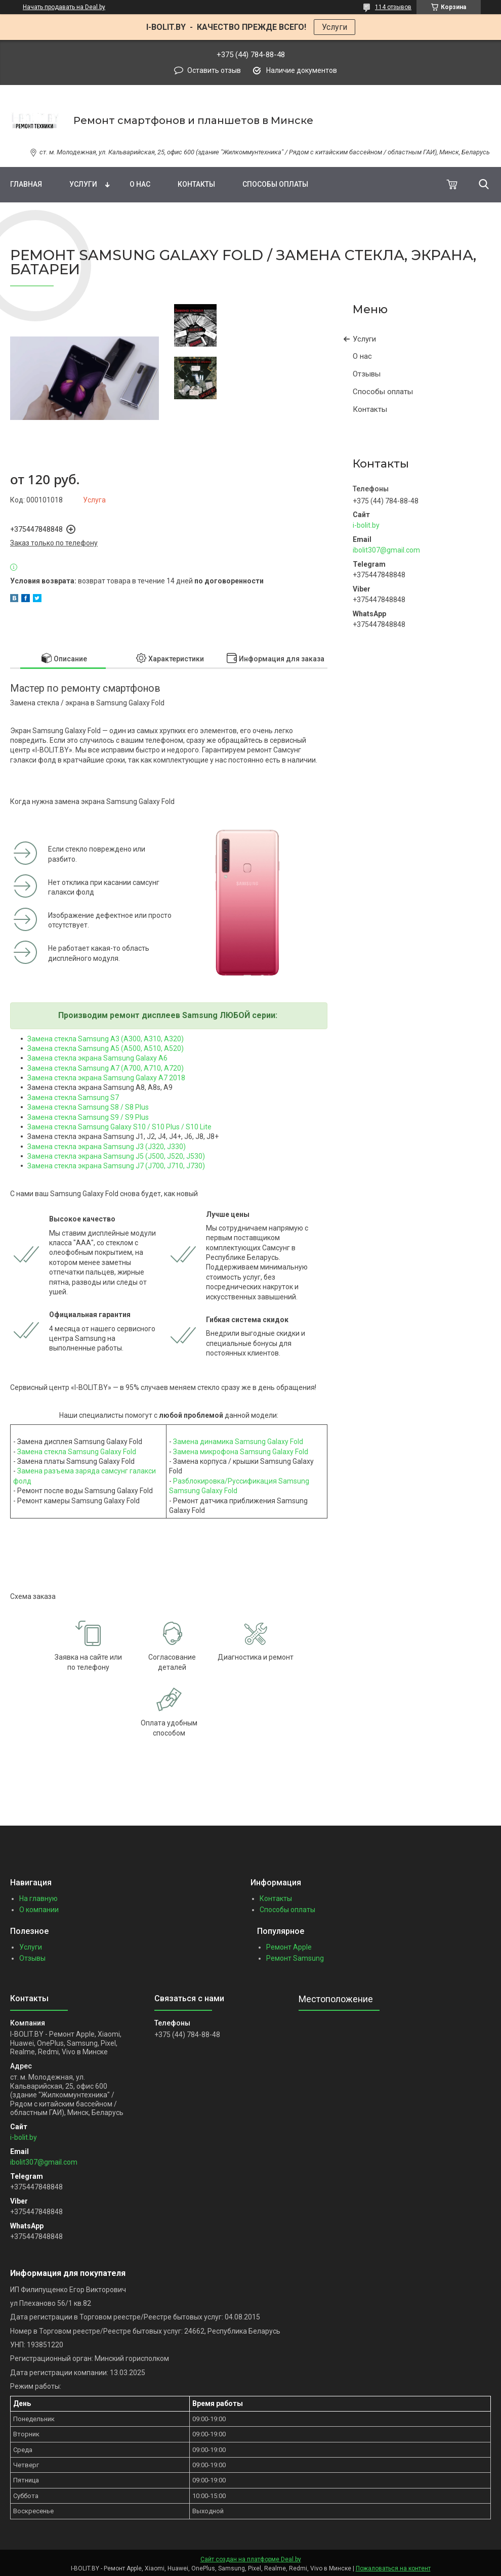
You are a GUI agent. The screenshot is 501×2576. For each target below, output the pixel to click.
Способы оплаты (275, 184)
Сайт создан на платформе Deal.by (250, 2559)
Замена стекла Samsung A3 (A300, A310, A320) (105, 1039)
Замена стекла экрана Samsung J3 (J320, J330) (106, 1147)
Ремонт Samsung (295, 1958)
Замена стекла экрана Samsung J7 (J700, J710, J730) (116, 1166)
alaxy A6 (154, 1058)
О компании (39, 1910)
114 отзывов (393, 7)
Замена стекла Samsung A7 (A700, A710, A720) (105, 1068)
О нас (140, 184)
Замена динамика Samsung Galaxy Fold (238, 1442)
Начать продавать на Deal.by (64, 7)
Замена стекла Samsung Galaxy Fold (76, 1452)
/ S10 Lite (196, 1127)
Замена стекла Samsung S (71, 1097)
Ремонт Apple (289, 1947)
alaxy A (151, 1078)
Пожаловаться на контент (393, 2568)
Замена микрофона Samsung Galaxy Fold (240, 1452)
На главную (38, 1898)
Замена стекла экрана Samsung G (83, 1058)
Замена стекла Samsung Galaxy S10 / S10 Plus (103, 1127)
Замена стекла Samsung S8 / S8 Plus (88, 1107)
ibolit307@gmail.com (386, 550)
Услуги (334, 27)
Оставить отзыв (214, 70)
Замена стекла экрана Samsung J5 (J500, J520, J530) (116, 1156)
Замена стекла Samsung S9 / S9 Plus (88, 1117)
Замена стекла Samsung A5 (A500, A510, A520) (105, 1048)
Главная (26, 184)
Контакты (196, 184)
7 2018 (174, 1078)
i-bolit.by (366, 525)
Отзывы (367, 373)
